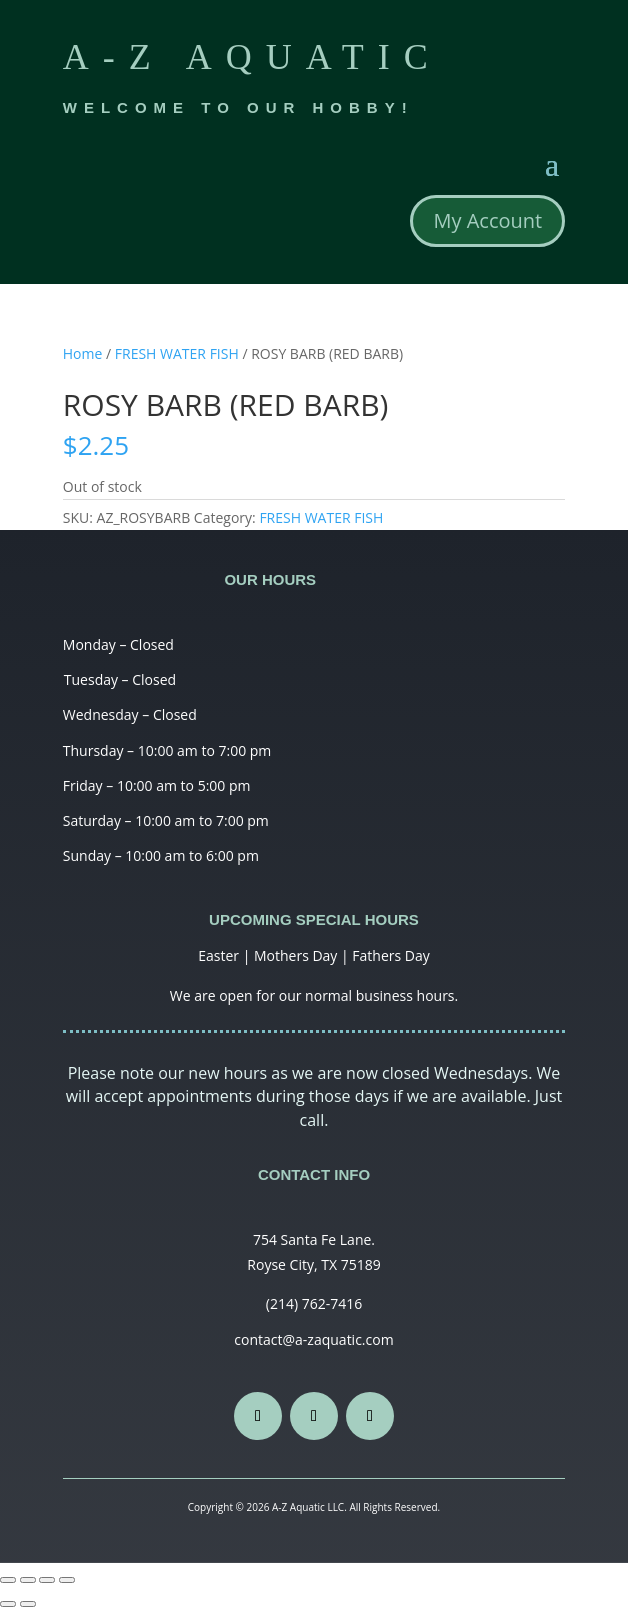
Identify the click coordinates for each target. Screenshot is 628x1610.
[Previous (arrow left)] (8, 1604)
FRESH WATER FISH (177, 353)
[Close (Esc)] (8, 1580)
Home (83, 353)
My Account (487, 220)
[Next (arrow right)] (28, 1604)
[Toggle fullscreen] (47, 1580)
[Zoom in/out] (67, 1580)
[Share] (28, 1580)
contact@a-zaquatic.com (313, 1339)
